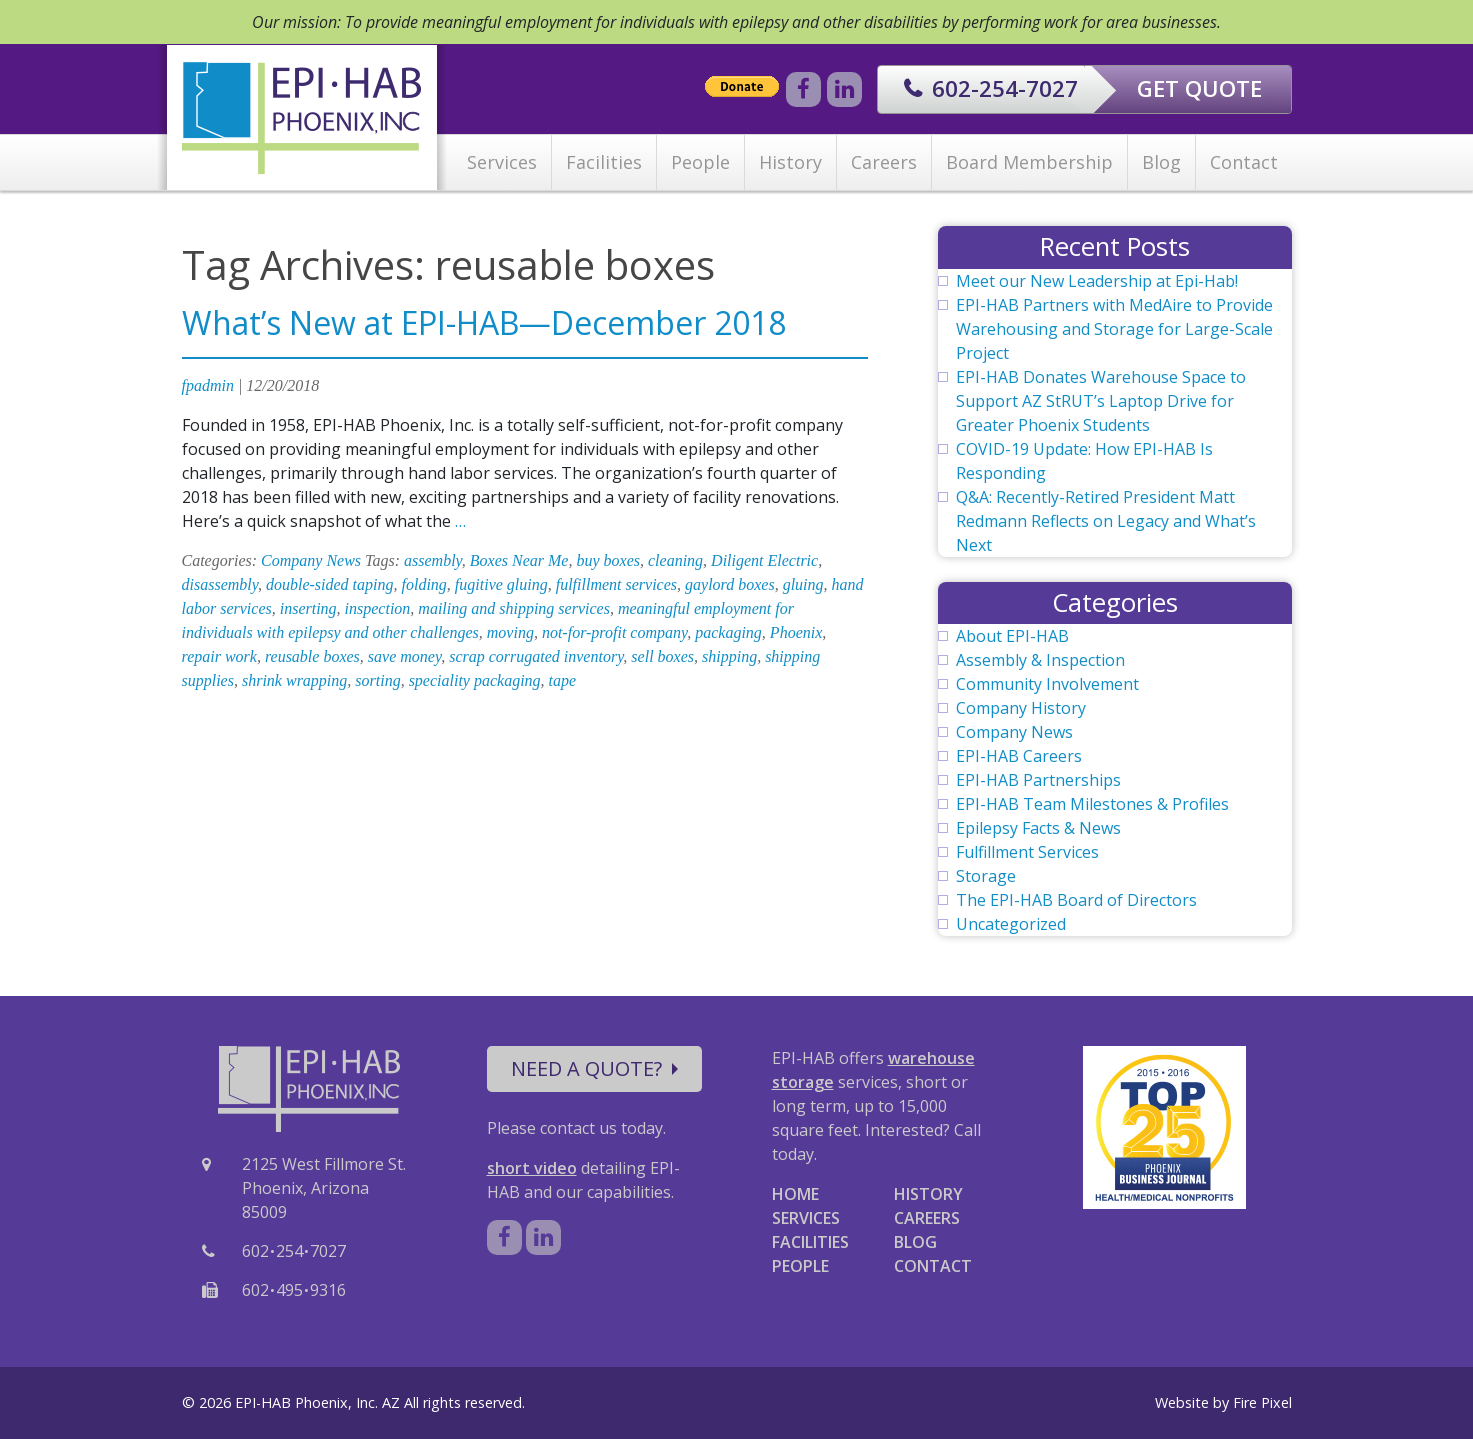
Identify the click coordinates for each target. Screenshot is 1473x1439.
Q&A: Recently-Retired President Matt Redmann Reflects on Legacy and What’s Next (1106, 521)
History (790, 162)
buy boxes (608, 560)
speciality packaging (475, 680)
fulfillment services (616, 584)
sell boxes (662, 656)
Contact (1244, 162)
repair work (219, 656)
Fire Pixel (1262, 1402)
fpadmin (208, 385)
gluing (803, 584)
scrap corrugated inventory (536, 656)
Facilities (604, 162)
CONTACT (933, 1266)
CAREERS (927, 1218)
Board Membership (1029, 162)
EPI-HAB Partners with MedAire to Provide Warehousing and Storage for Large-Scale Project (1114, 329)
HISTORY (928, 1194)
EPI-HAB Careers (1019, 756)
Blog (1161, 162)
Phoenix (796, 632)
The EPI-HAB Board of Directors (1076, 900)
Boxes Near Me (519, 560)
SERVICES (806, 1218)
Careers (884, 162)
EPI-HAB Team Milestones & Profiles (1092, 804)
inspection (378, 608)
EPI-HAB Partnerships (1038, 780)
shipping (729, 656)
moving (510, 632)
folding (424, 584)
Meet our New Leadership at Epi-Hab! (1097, 281)
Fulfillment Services (1027, 852)
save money (404, 656)
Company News (311, 560)
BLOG (915, 1242)
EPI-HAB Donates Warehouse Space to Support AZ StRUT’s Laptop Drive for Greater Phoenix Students (1101, 401)
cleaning (675, 560)
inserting (308, 608)
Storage (986, 876)
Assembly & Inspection (1040, 660)
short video (532, 1168)
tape (563, 680)
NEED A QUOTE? (594, 1068)
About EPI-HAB (1012, 636)
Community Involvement (1047, 684)
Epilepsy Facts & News (1038, 828)
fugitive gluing (501, 584)
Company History (1021, 708)
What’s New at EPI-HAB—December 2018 (484, 322)
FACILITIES (810, 1242)
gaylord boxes (730, 584)
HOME (795, 1194)
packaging (728, 632)
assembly (433, 560)
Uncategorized (1011, 924)
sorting (377, 680)
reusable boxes (312, 656)
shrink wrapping (294, 680)
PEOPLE (800, 1266)
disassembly (220, 584)
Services (502, 162)
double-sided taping (330, 584)
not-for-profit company (614, 632)
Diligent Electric (764, 560)
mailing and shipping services (514, 608)
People (700, 162)
